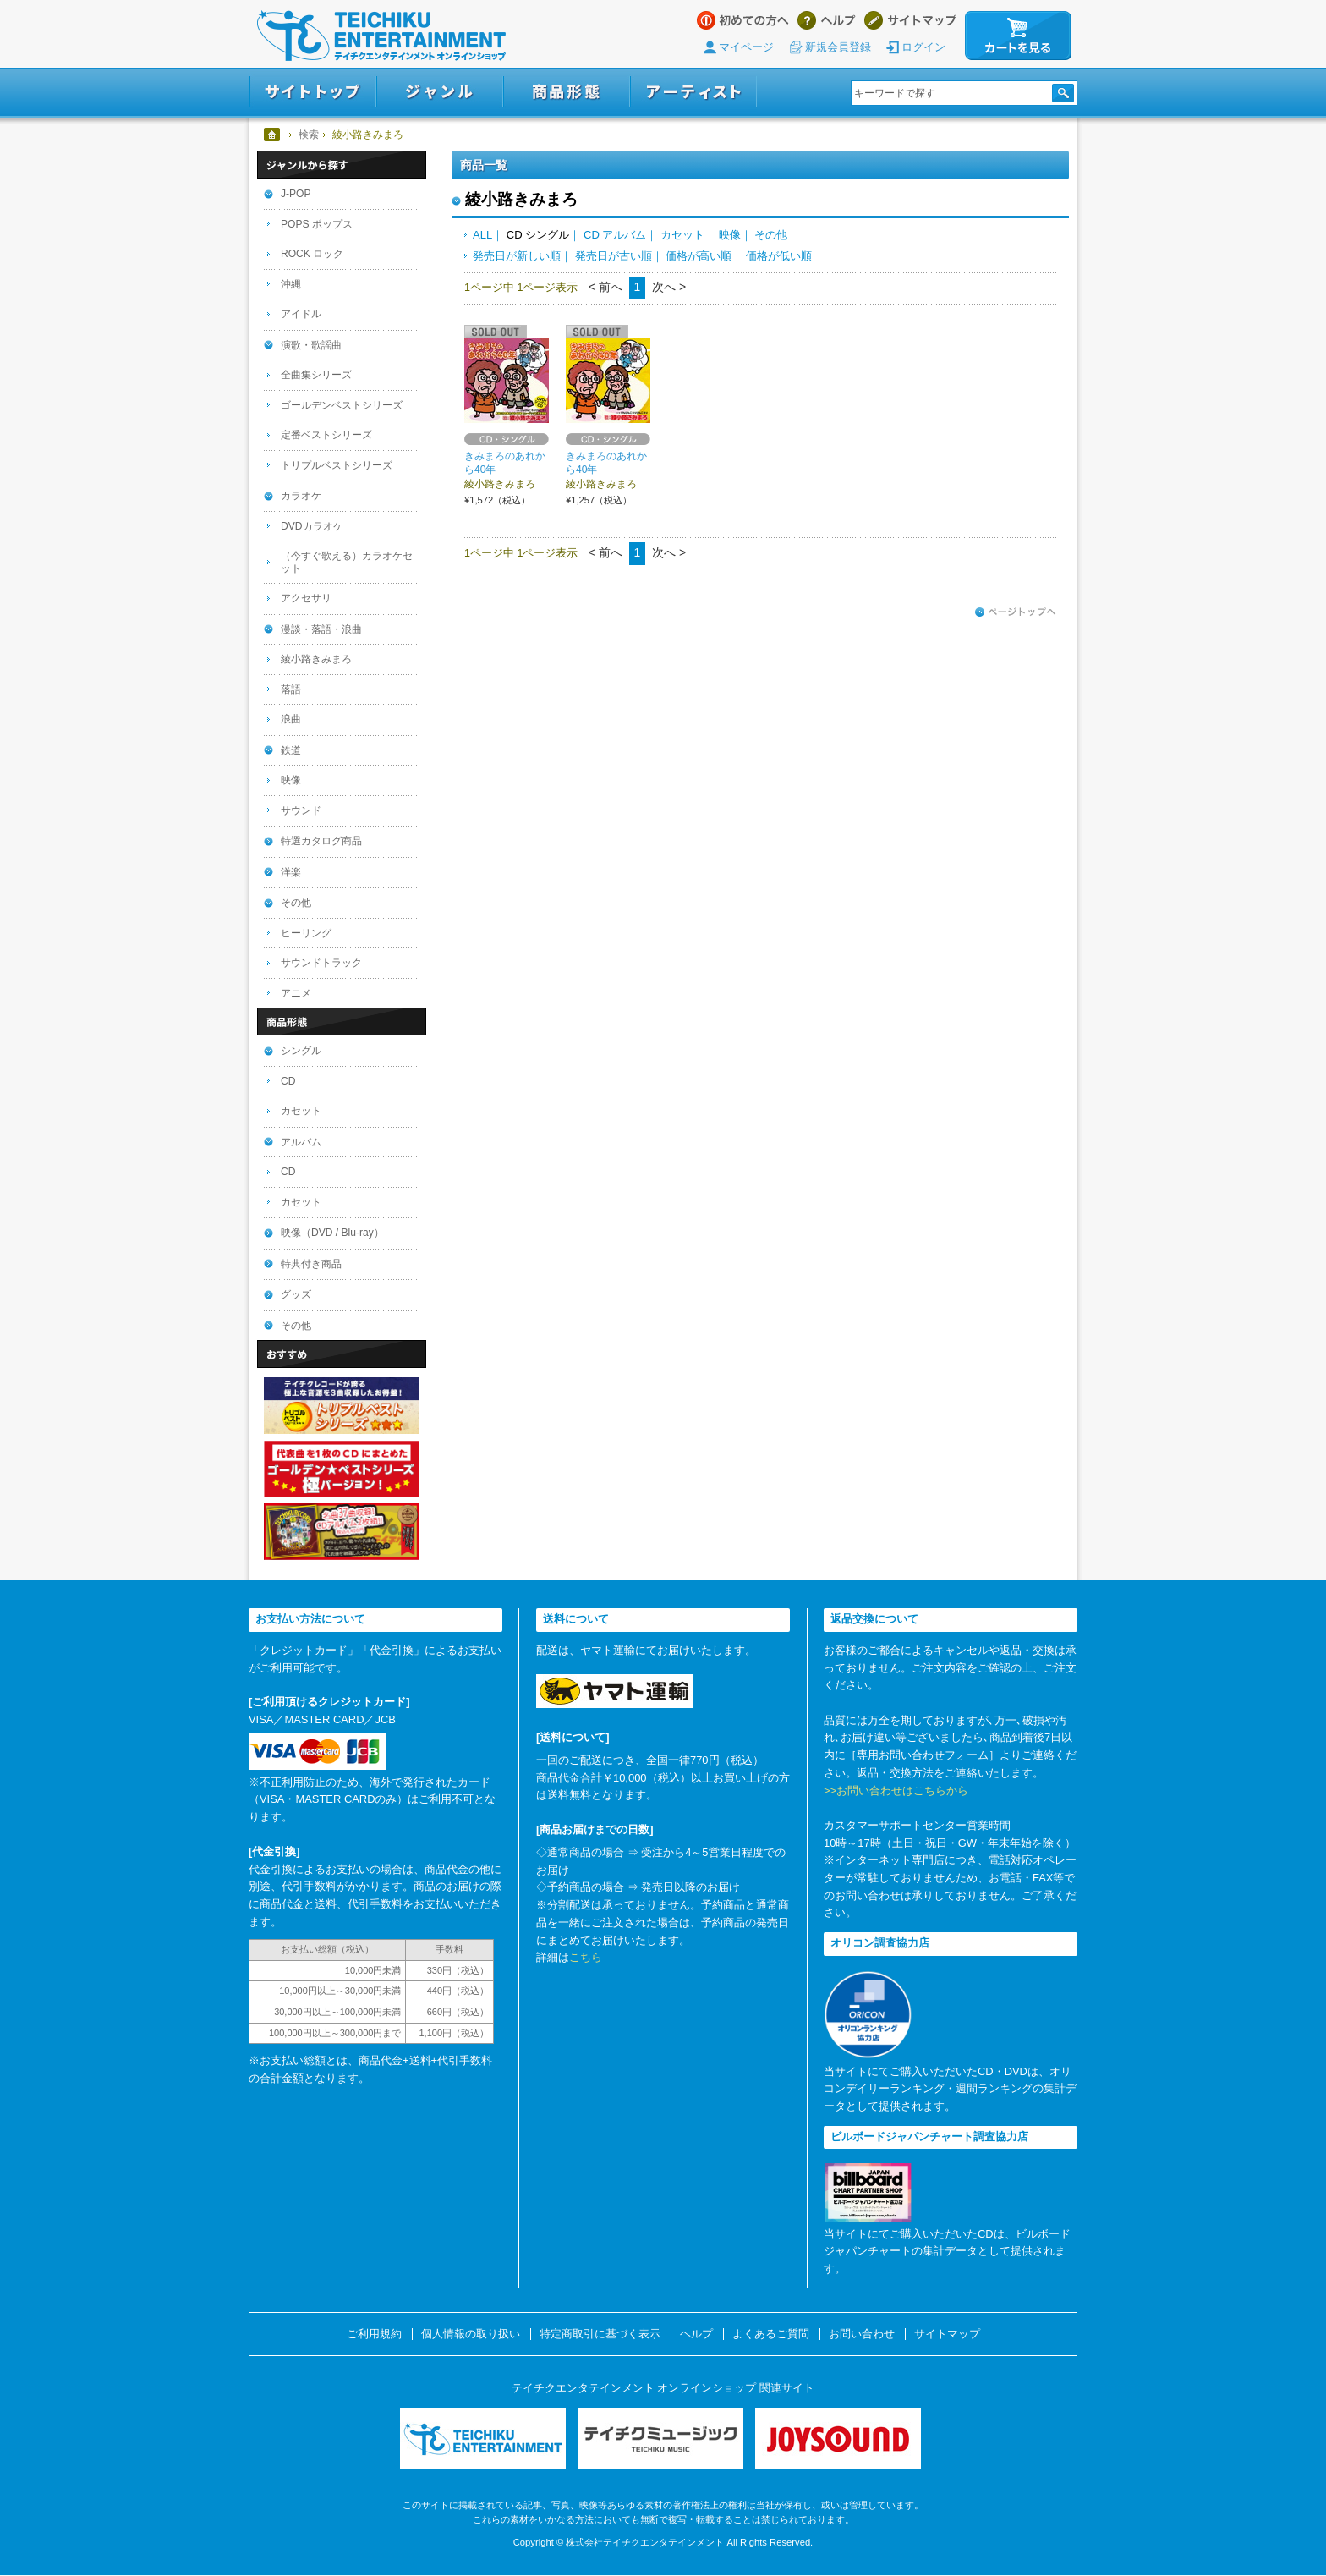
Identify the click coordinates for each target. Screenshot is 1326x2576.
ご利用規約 (374, 2334)
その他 (770, 234)
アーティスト (693, 92)
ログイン (923, 47)
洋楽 (291, 872)
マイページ (746, 47)
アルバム (301, 1142)
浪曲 (291, 719)
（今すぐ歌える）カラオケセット (347, 562)
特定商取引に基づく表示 (600, 2334)
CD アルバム (615, 234)
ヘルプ (826, 20)
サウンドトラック (321, 963)
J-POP (296, 194)
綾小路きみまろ (316, 659)
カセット (682, 234)
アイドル (301, 314)
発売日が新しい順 (517, 256)
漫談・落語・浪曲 (321, 629)
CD (288, 1081)
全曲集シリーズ (316, 375)
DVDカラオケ (312, 526)
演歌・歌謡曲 (311, 345)
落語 (291, 689)
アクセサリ (306, 598)
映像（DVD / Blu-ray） (332, 1233)
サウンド (301, 810)
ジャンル (439, 92)
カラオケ (301, 496)
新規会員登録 (838, 47)
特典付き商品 (311, 1264)
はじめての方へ (743, 20)
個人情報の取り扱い (470, 2334)
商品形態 (566, 92)
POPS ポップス (317, 224)
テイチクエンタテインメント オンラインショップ (381, 35)
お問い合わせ (862, 2334)
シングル (301, 1051)
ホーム (273, 134)
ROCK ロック (312, 254)
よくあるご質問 (770, 2334)
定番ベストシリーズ (326, 435)
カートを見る (1018, 35)
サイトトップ (312, 92)
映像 (730, 234)
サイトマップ (910, 20)
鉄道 (291, 750)
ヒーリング (306, 933)
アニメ (296, 993)
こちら (585, 1957)
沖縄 (291, 284)
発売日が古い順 (613, 256)
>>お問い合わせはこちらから (896, 1790)
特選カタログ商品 (321, 841)
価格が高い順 (698, 256)
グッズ (296, 1294)
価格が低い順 (779, 256)
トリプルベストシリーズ (336, 465)
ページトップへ (1015, 612)
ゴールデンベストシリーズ (342, 405)
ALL (482, 234)
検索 (309, 134)
